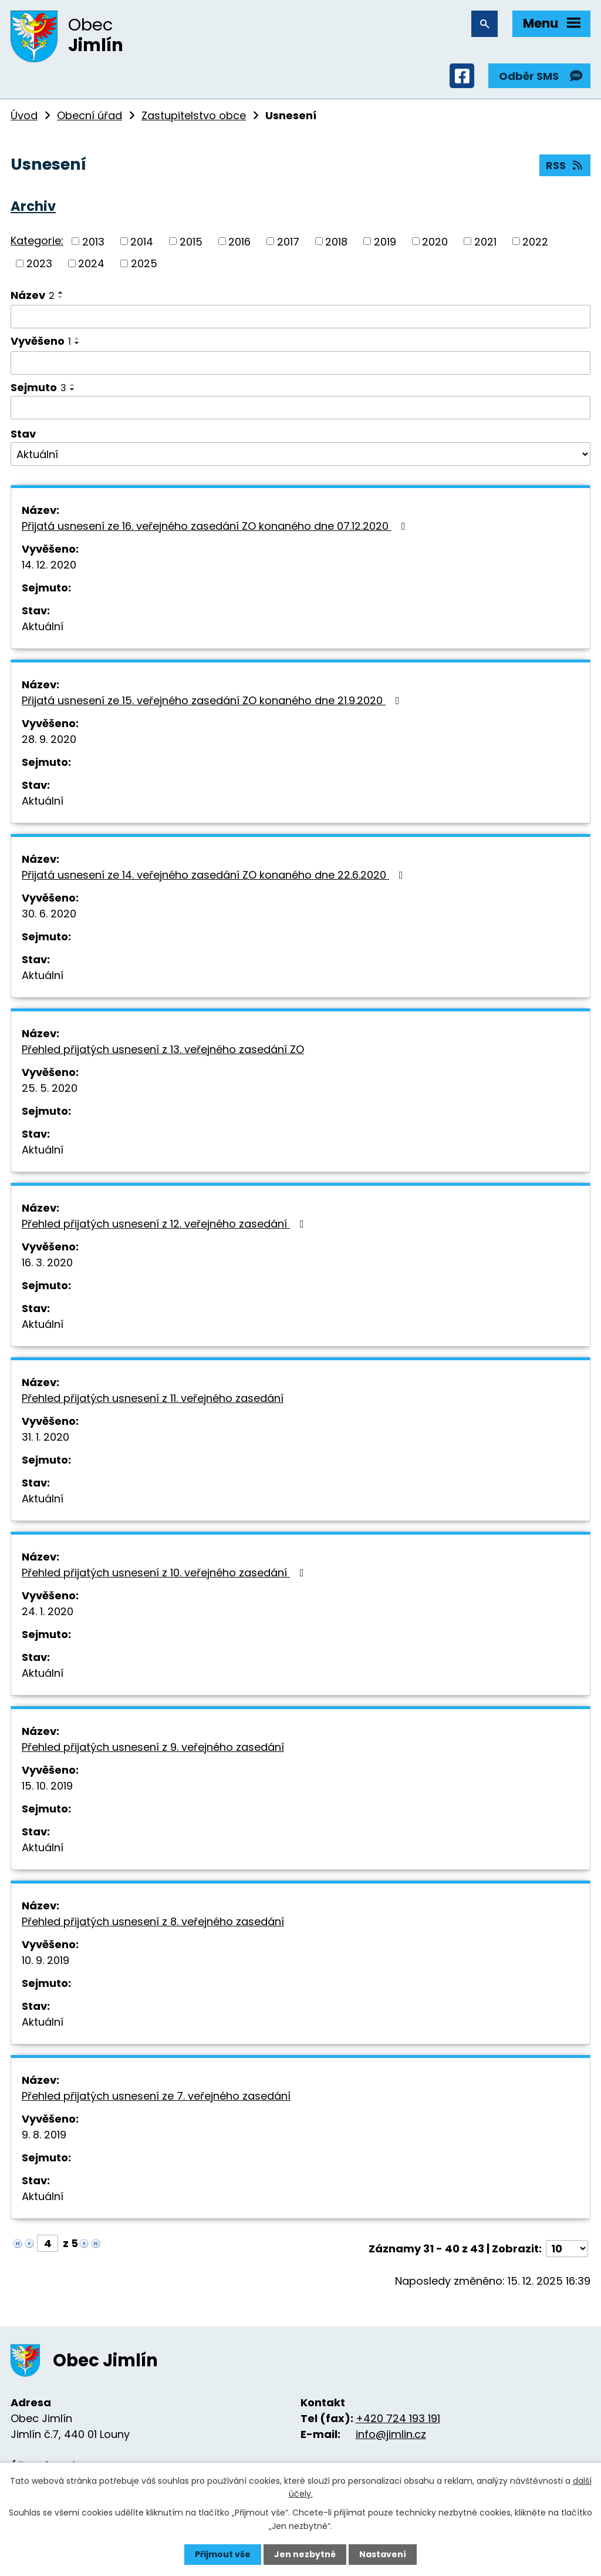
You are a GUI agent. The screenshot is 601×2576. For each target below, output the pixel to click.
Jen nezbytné (305, 2554)
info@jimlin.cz (391, 2434)
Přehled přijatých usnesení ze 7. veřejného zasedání (156, 2096)
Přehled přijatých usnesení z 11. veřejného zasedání (152, 1398)
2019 (385, 241)
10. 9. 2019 (45, 1960)
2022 (535, 241)
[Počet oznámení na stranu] (567, 2248)
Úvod (24, 115)
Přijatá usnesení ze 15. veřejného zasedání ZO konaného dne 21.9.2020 (213, 700)
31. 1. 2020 (45, 1437)
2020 (435, 241)
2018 (336, 241)
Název (33, 295)
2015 (191, 241)
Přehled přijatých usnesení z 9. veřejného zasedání (153, 1747)
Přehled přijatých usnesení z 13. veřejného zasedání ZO (163, 1049)
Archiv (33, 206)
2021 (485, 241)
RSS (565, 165)
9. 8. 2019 (44, 2134)
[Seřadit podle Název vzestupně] (61, 292)
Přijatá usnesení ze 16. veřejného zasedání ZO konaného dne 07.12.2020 (216, 526)
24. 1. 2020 (47, 1611)
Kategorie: (37, 240)
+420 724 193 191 (398, 2418)
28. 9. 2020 (49, 739)
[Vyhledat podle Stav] (300, 454)
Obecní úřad (89, 115)
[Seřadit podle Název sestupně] (61, 297)
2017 (288, 241)
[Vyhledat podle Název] (300, 316)
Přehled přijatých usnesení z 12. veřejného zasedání (165, 1223)
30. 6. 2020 (49, 913)
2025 (144, 263)
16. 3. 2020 (47, 1262)
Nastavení (382, 2554)
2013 (93, 241)
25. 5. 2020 (49, 1088)
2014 (141, 241)
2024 (91, 263)
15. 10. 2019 (47, 1785)
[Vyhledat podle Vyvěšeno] (300, 363)
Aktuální (42, 626)
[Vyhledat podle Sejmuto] (300, 407)
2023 (39, 263)
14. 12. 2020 (49, 564)
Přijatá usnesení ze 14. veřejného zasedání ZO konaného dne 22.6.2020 (215, 874)
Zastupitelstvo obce (193, 115)
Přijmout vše (223, 2554)
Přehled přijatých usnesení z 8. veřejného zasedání (153, 1921)
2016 (239, 241)
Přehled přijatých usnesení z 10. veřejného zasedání (165, 1572)
